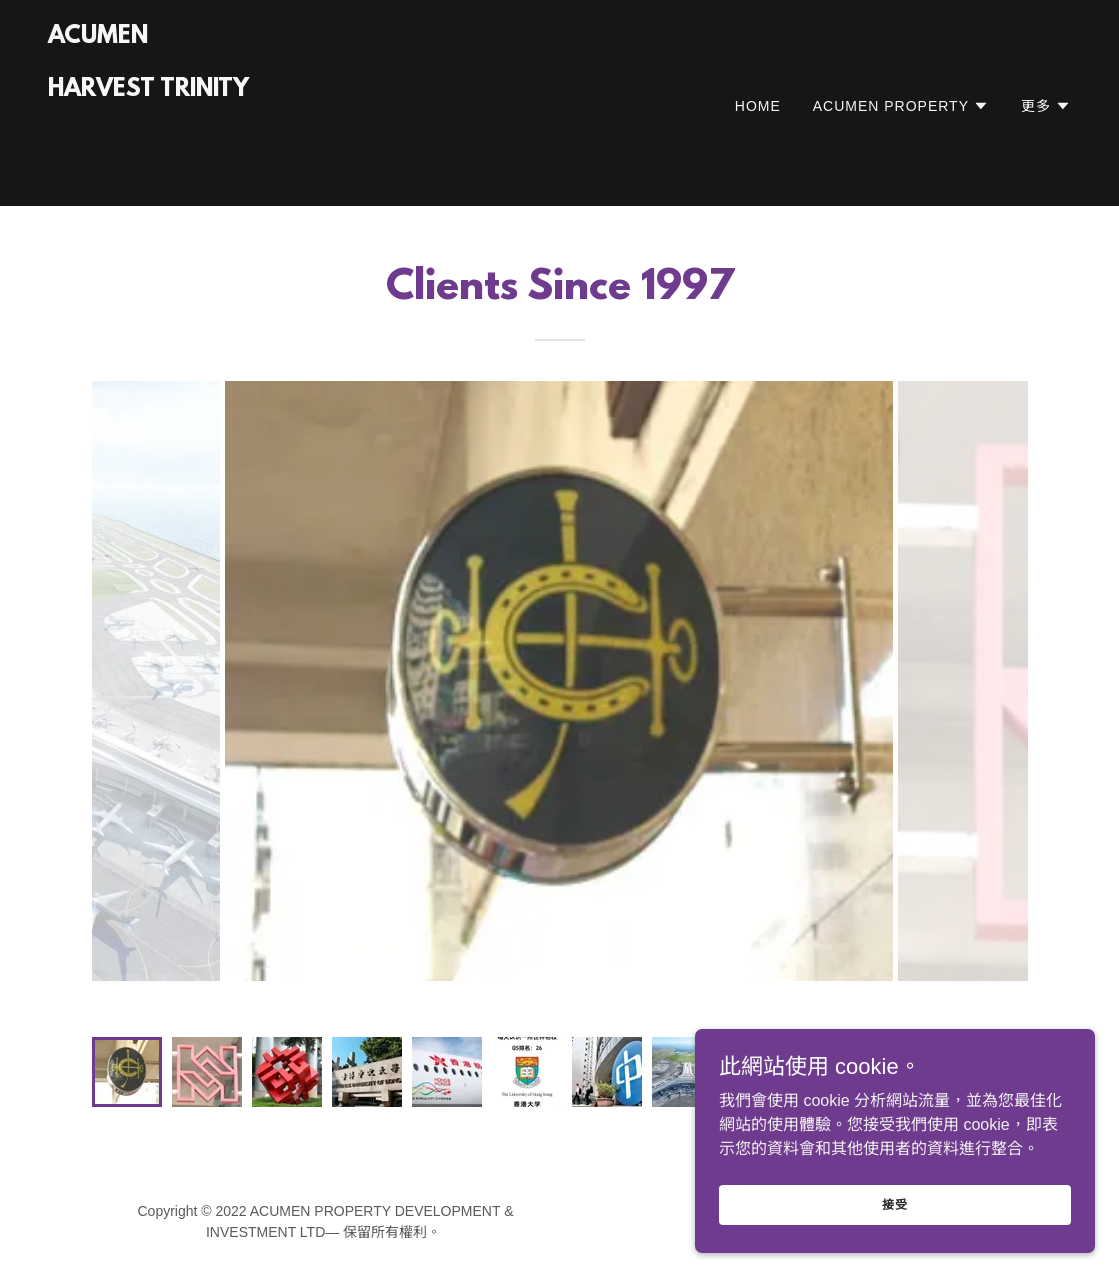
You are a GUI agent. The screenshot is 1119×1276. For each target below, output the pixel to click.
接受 (895, 1205)
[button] (901, 106)
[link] (148, 169)
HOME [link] (758, 106)
